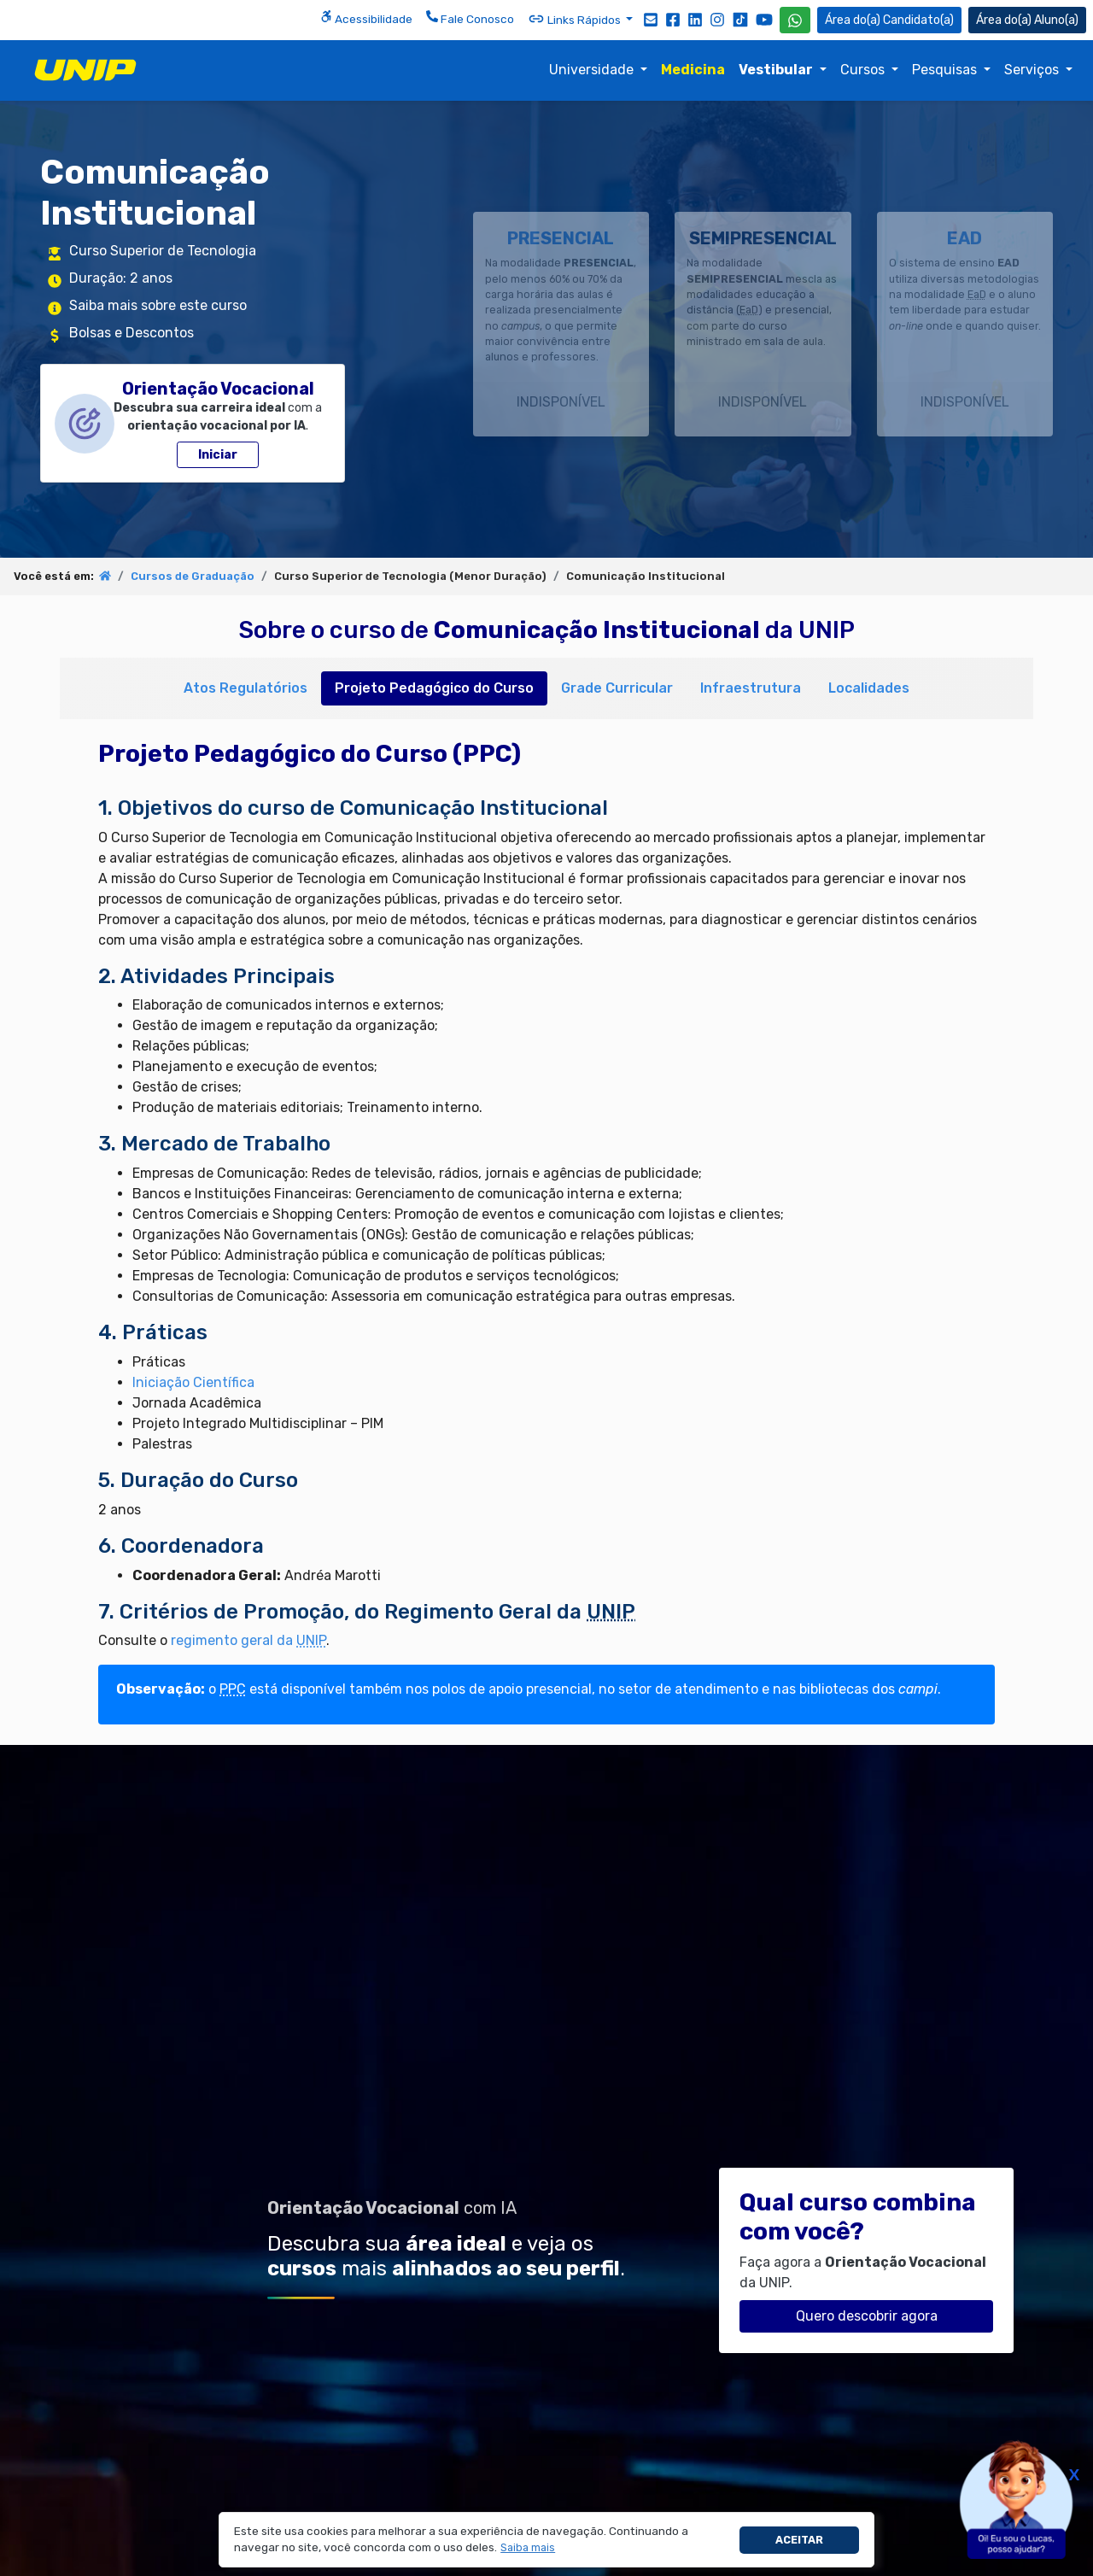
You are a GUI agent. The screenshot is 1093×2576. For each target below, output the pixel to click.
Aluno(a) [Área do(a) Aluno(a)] (1027, 20)
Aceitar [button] (799, 2539)
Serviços (1033, 69)
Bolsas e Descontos (131, 333)
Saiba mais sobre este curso (158, 305)
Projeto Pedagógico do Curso (434, 688)
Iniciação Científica (193, 1382)
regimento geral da (248, 1640)
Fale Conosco (470, 18)
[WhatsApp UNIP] (795, 20)
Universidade (593, 69)
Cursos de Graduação (192, 576)
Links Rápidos (575, 18)
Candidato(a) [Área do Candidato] (889, 20)
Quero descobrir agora (867, 2316)
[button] (528, 2548)
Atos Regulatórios (245, 688)
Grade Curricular (617, 688)
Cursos (864, 69)
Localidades (868, 688)
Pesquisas (946, 69)
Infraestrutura (750, 688)
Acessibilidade (366, 18)
